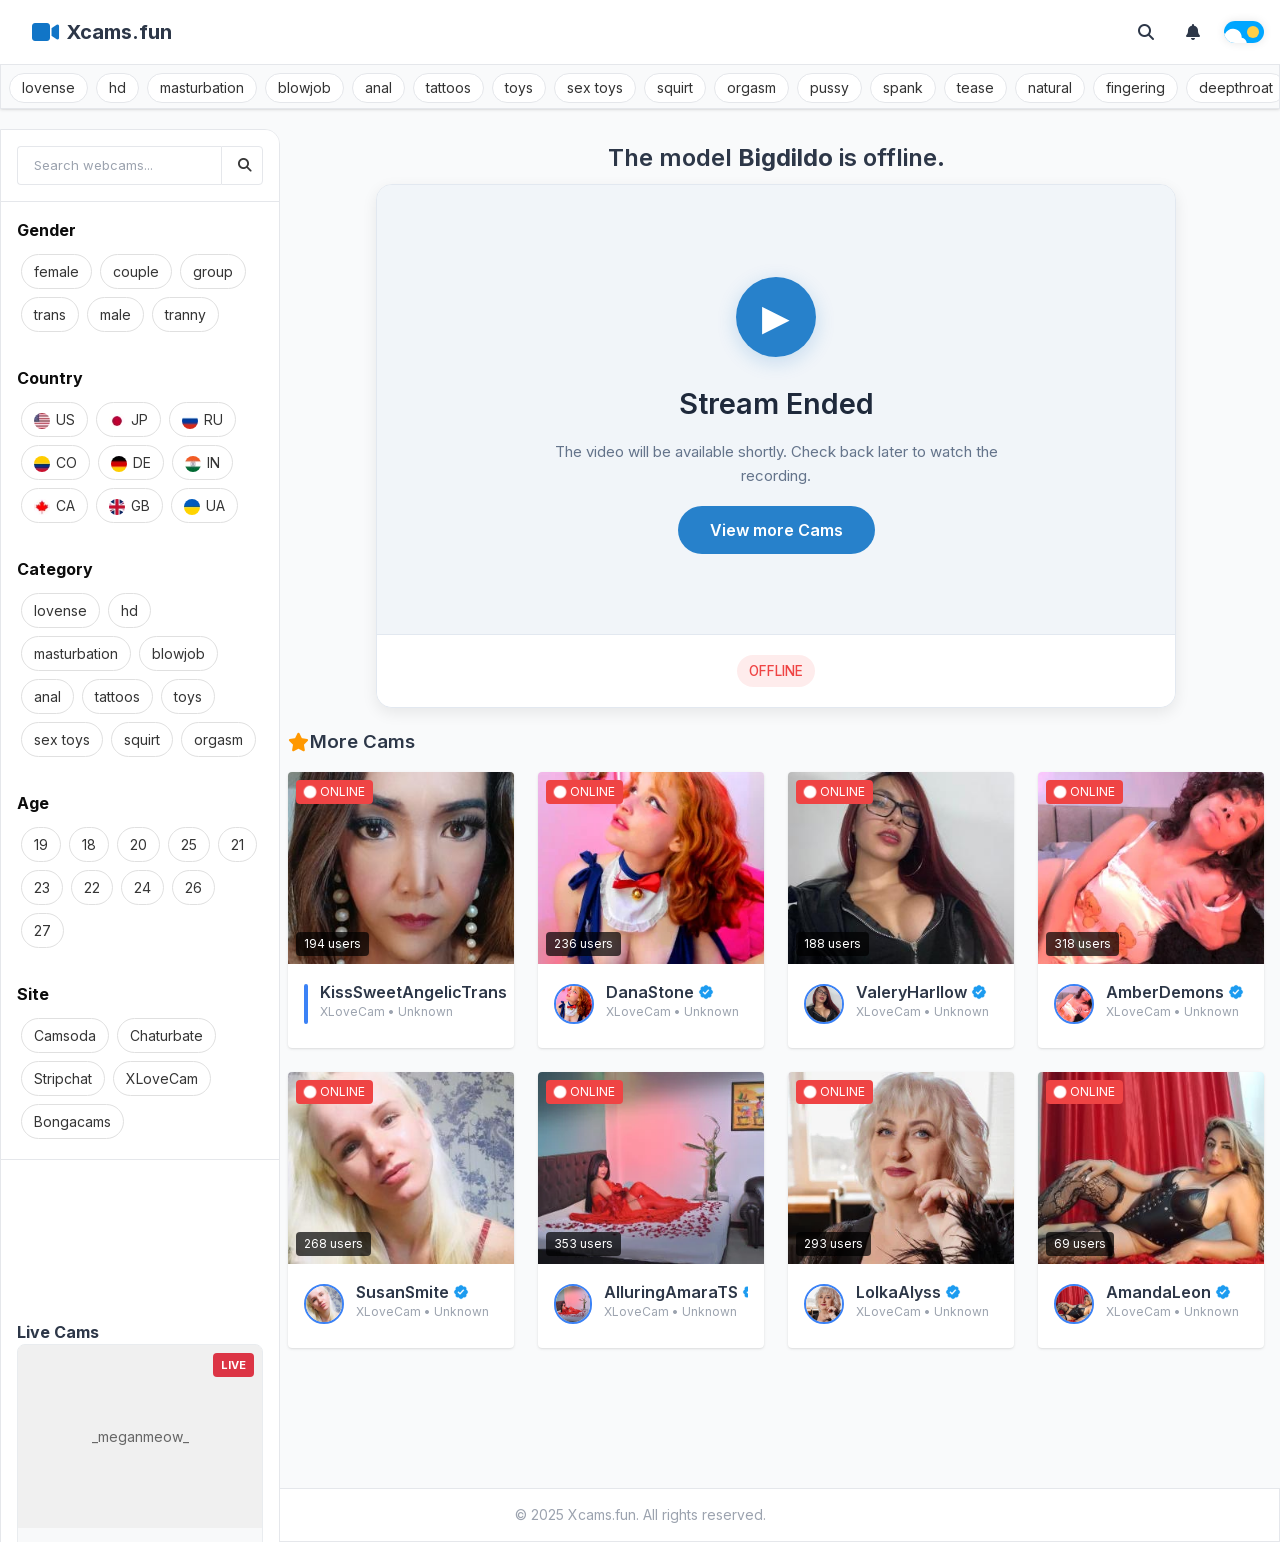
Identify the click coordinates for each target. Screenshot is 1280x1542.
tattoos (448, 87)
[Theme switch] (1244, 32)
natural (1050, 87)
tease (975, 87)
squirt (675, 87)
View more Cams (776, 530)
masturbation (202, 87)
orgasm (751, 87)
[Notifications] (1193, 32)
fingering (1135, 87)
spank (903, 87)
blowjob (304, 87)
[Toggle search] (1146, 32)
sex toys (595, 87)
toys (519, 87)
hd (117, 87)
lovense (48, 87)
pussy (829, 87)
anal (378, 87)
